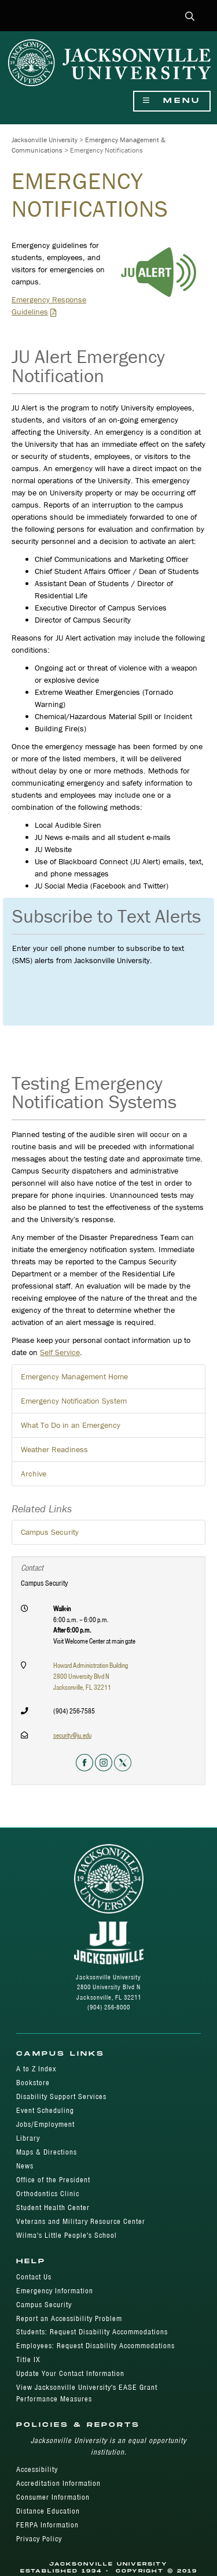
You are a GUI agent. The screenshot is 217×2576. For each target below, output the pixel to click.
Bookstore (33, 2083)
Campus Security (50, 1532)
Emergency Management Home (74, 1376)
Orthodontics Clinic (47, 2194)
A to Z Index (36, 2069)
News (25, 2166)
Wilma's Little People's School (66, 2235)
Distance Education (48, 2511)
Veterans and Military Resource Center (80, 2221)
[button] (190, 17)
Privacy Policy (39, 2539)
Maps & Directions (46, 2152)
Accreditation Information (58, 2483)
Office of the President (53, 2180)
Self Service (60, 1352)
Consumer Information (53, 2497)
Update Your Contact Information (70, 2373)
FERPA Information (47, 2525)
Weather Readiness (54, 1449)
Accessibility (37, 2469)
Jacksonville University (45, 139)
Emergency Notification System (74, 1401)
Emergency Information (54, 2291)
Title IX (28, 2359)
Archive (33, 1473)
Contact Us (34, 2277)
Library (28, 2138)
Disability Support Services (61, 2096)
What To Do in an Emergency (70, 1425)
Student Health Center (53, 2207)
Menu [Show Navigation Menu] (172, 101)
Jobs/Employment (45, 2124)
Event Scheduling (45, 2110)
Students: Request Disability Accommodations (92, 2332)
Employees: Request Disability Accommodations (95, 2346)
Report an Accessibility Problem (69, 2318)
